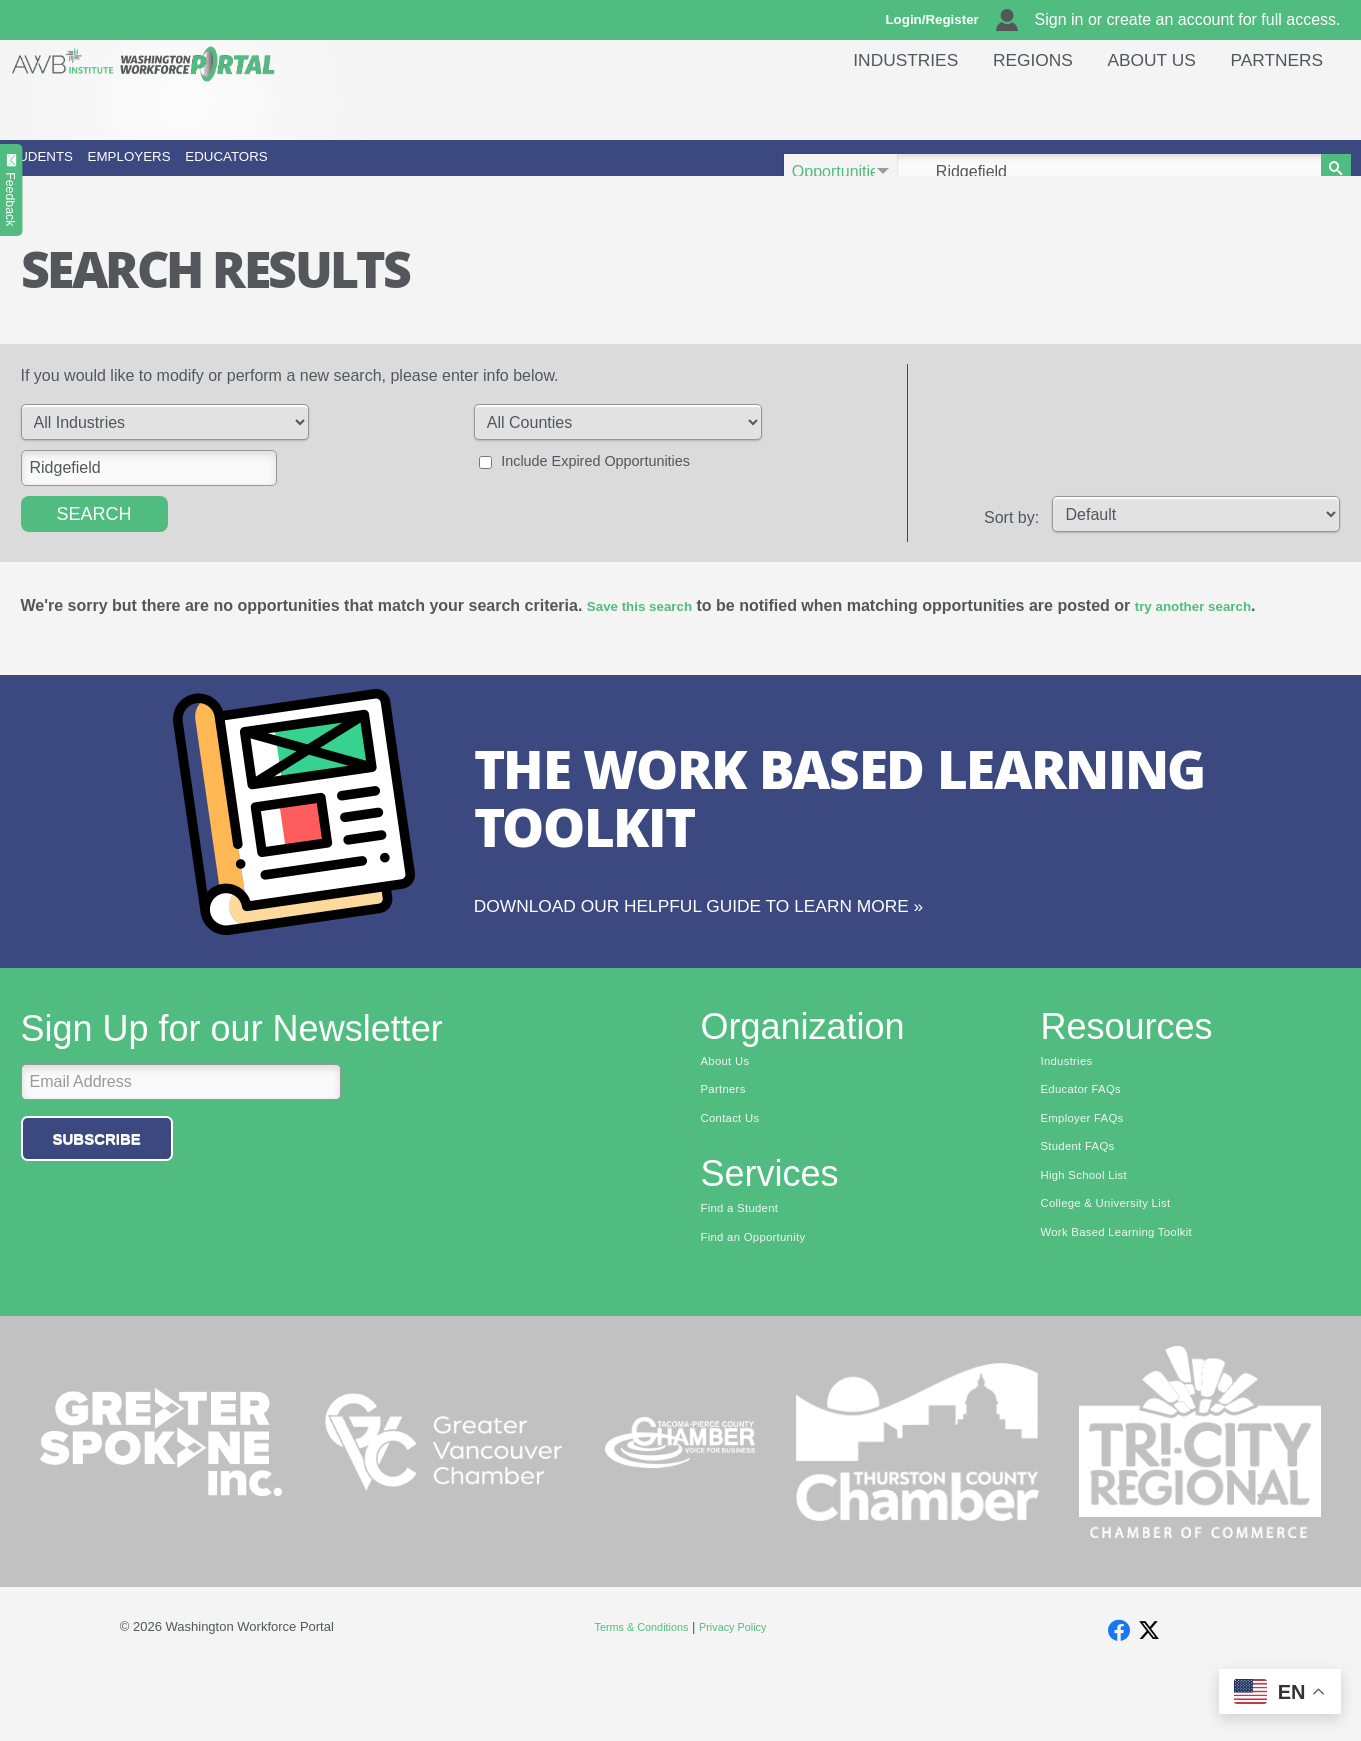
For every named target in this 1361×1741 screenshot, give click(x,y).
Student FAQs (1085, 1206)
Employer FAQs (1091, 1175)
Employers (277, 171)
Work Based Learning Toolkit (1132, 1299)
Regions (1009, 104)
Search (94, 542)
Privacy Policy (742, 1690)
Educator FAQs (1089, 1145)
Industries (871, 104)
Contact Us (736, 1175)
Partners (1272, 104)
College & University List (1119, 1268)
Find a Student (747, 1268)
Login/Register (941, 20)
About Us (1138, 104)
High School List (1093, 1237)
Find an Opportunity (764, 1299)
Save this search (650, 633)
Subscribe (97, 1189)
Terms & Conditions (634, 1690)
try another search (1226, 633)
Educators (480, 171)
